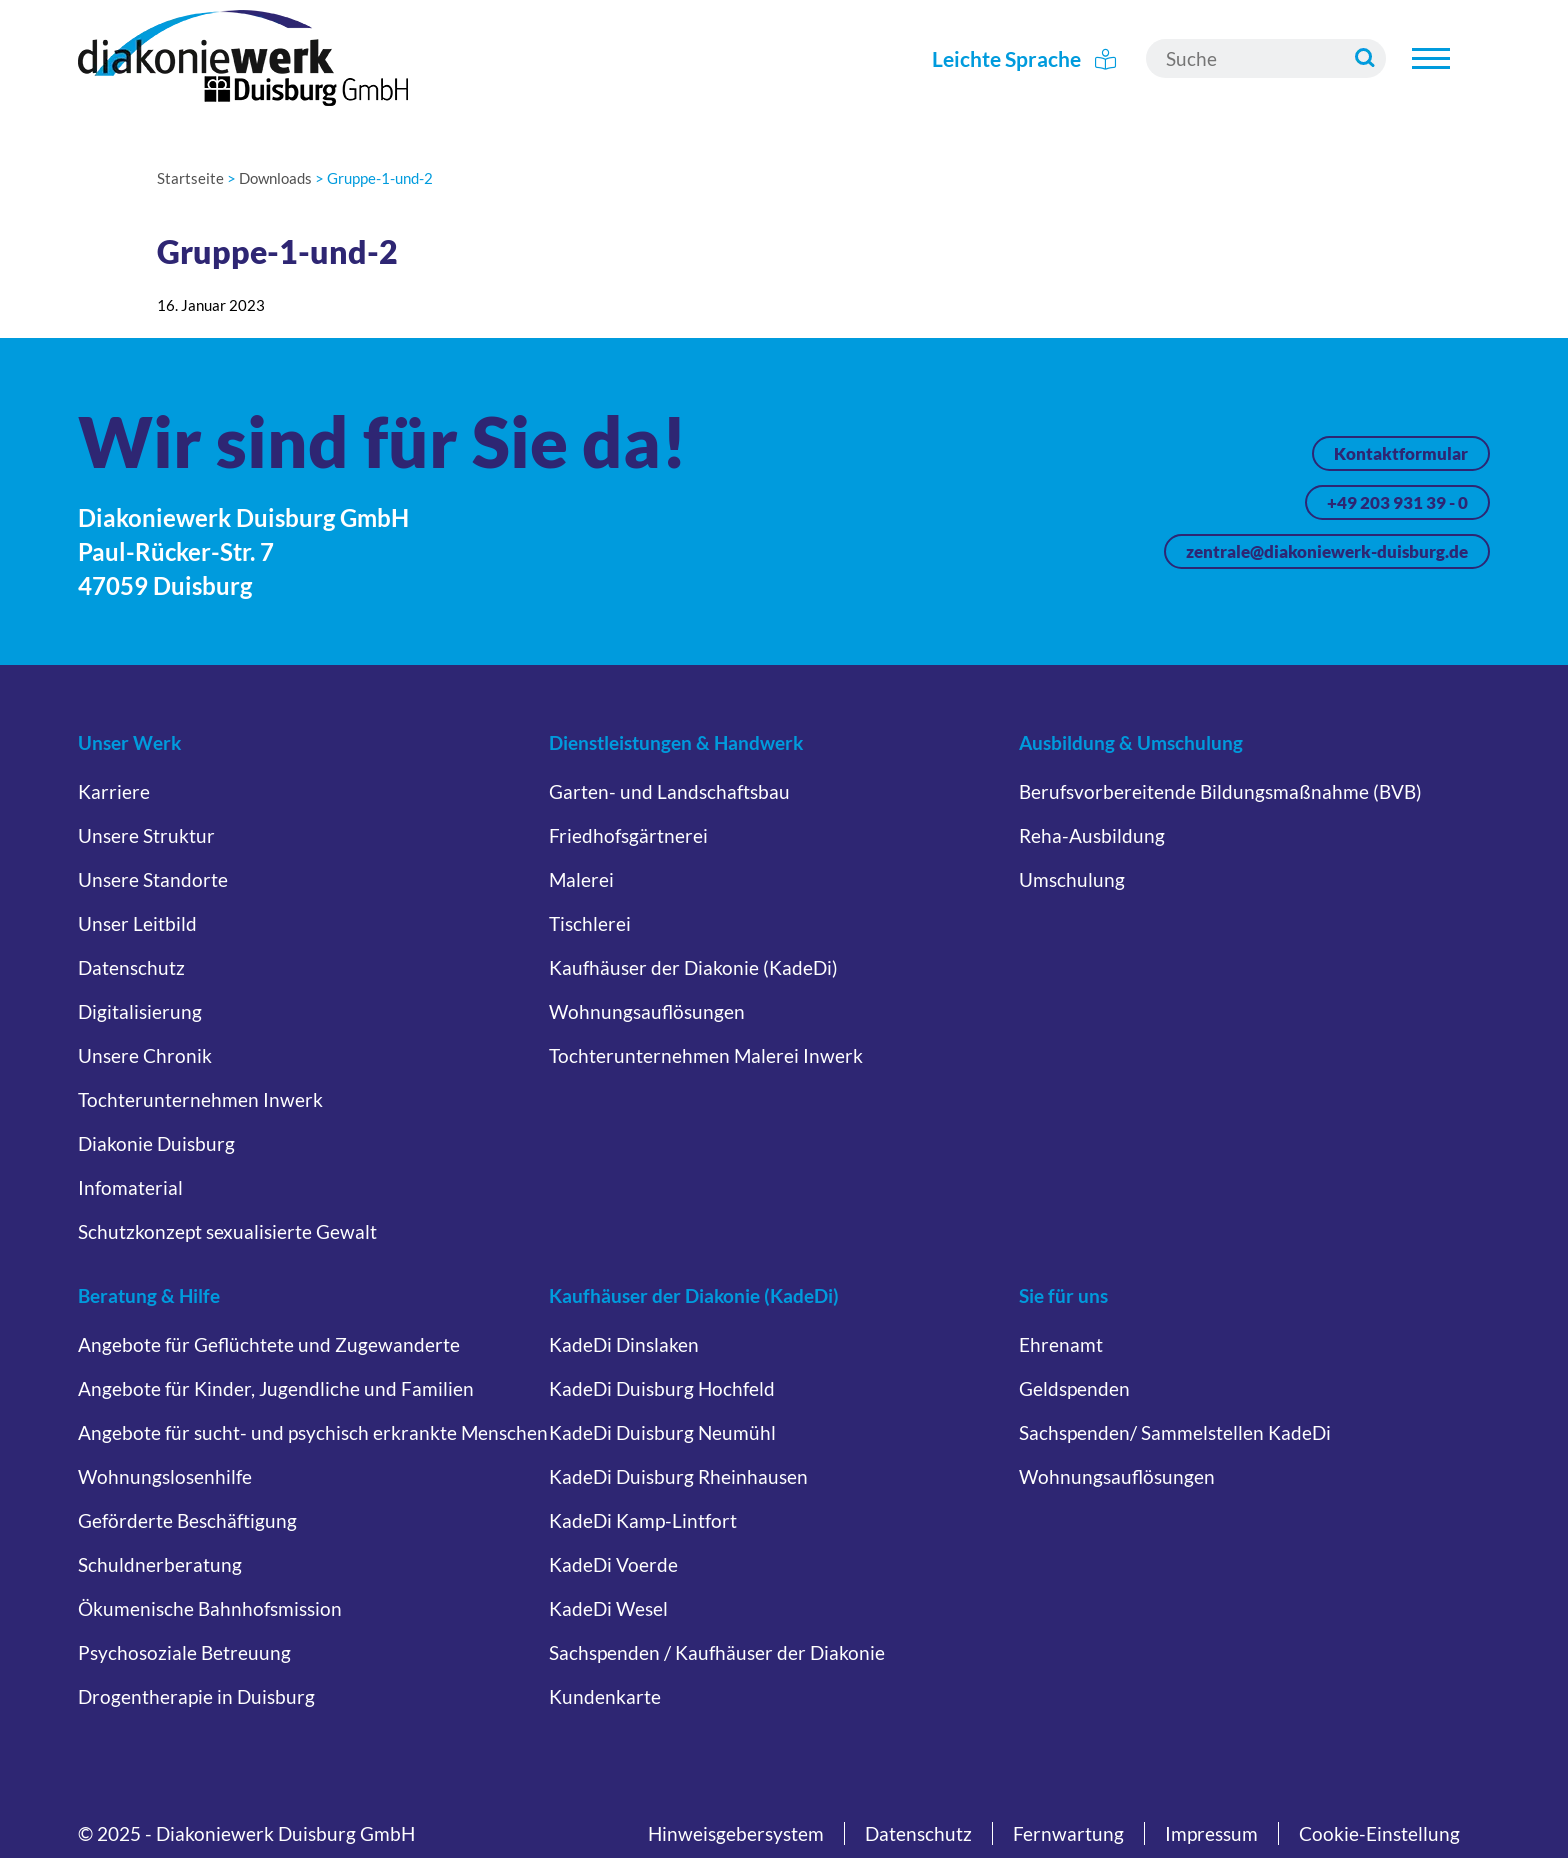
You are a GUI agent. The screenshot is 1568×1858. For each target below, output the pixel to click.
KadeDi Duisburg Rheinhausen (678, 1476)
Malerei (581, 879)
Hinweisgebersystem (736, 1833)
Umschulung (1072, 879)
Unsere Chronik (145, 1055)
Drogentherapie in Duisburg (196, 1696)
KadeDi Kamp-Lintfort (643, 1520)
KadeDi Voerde (613, 1564)
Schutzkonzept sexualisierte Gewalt (227, 1231)
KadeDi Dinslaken (624, 1344)
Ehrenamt (1061, 1344)
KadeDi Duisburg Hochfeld (662, 1388)
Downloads (275, 178)
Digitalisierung (140, 1011)
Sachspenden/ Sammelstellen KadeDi (1175, 1432)
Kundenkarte (605, 1696)
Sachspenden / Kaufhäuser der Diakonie (717, 1652)
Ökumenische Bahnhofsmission (210, 1608)
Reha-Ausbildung (1092, 835)
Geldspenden (1074, 1388)
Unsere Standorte (153, 879)
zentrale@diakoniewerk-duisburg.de (1327, 551)
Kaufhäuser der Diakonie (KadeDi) (693, 967)
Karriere (114, 791)
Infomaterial (130, 1187)
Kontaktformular (1401, 453)
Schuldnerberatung (160, 1564)
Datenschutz (131, 967)
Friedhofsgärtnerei (628, 835)
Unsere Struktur (146, 835)
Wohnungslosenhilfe (165, 1476)
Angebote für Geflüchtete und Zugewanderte (269, 1344)
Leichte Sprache (1024, 58)
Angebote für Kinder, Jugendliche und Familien (276, 1388)
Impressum (1211, 1833)
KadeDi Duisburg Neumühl (662, 1432)
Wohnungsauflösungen (647, 1011)
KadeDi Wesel (608, 1608)
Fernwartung (1068, 1833)
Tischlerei (590, 923)
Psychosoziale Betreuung (184, 1652)
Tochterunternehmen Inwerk (200, 1099)
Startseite (190, 178)
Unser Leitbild (137, 923)
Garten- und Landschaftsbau (669, 791)
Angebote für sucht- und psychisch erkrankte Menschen (313, 1432)
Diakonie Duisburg (156, 1143)
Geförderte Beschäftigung (187, 1520)
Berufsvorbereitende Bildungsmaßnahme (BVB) (1220, 791)
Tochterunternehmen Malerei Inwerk (706, 1055)
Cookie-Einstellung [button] (1379, 1833)
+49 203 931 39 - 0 (1397, 502)
